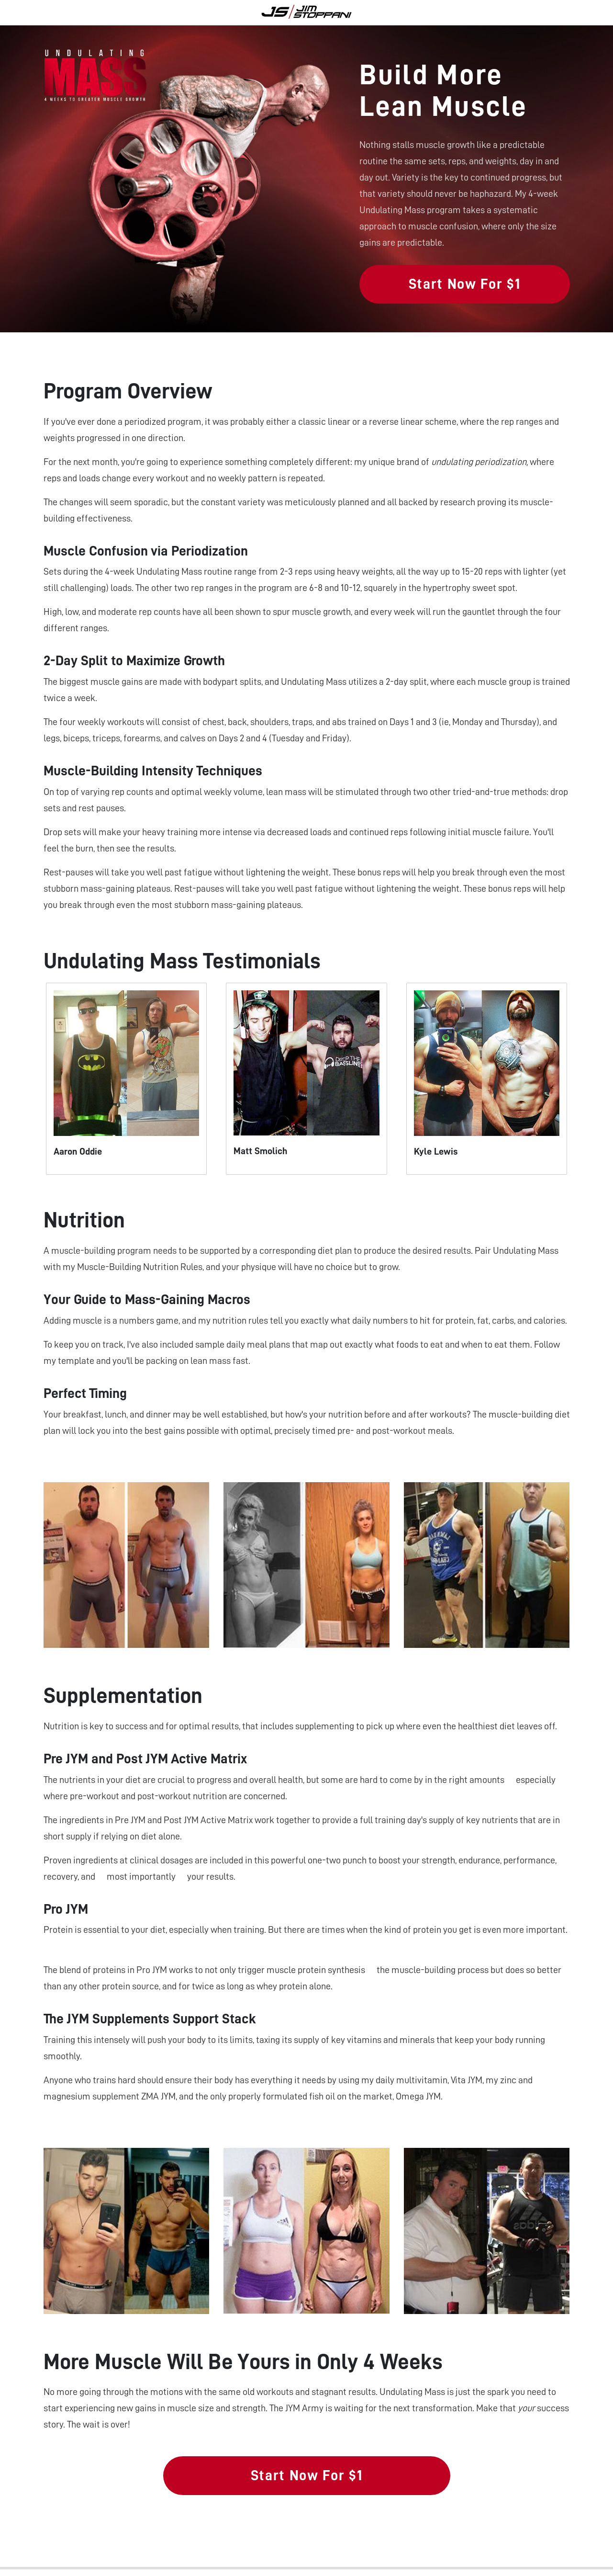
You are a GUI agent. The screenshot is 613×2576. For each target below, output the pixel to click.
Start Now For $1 (464, 284)
